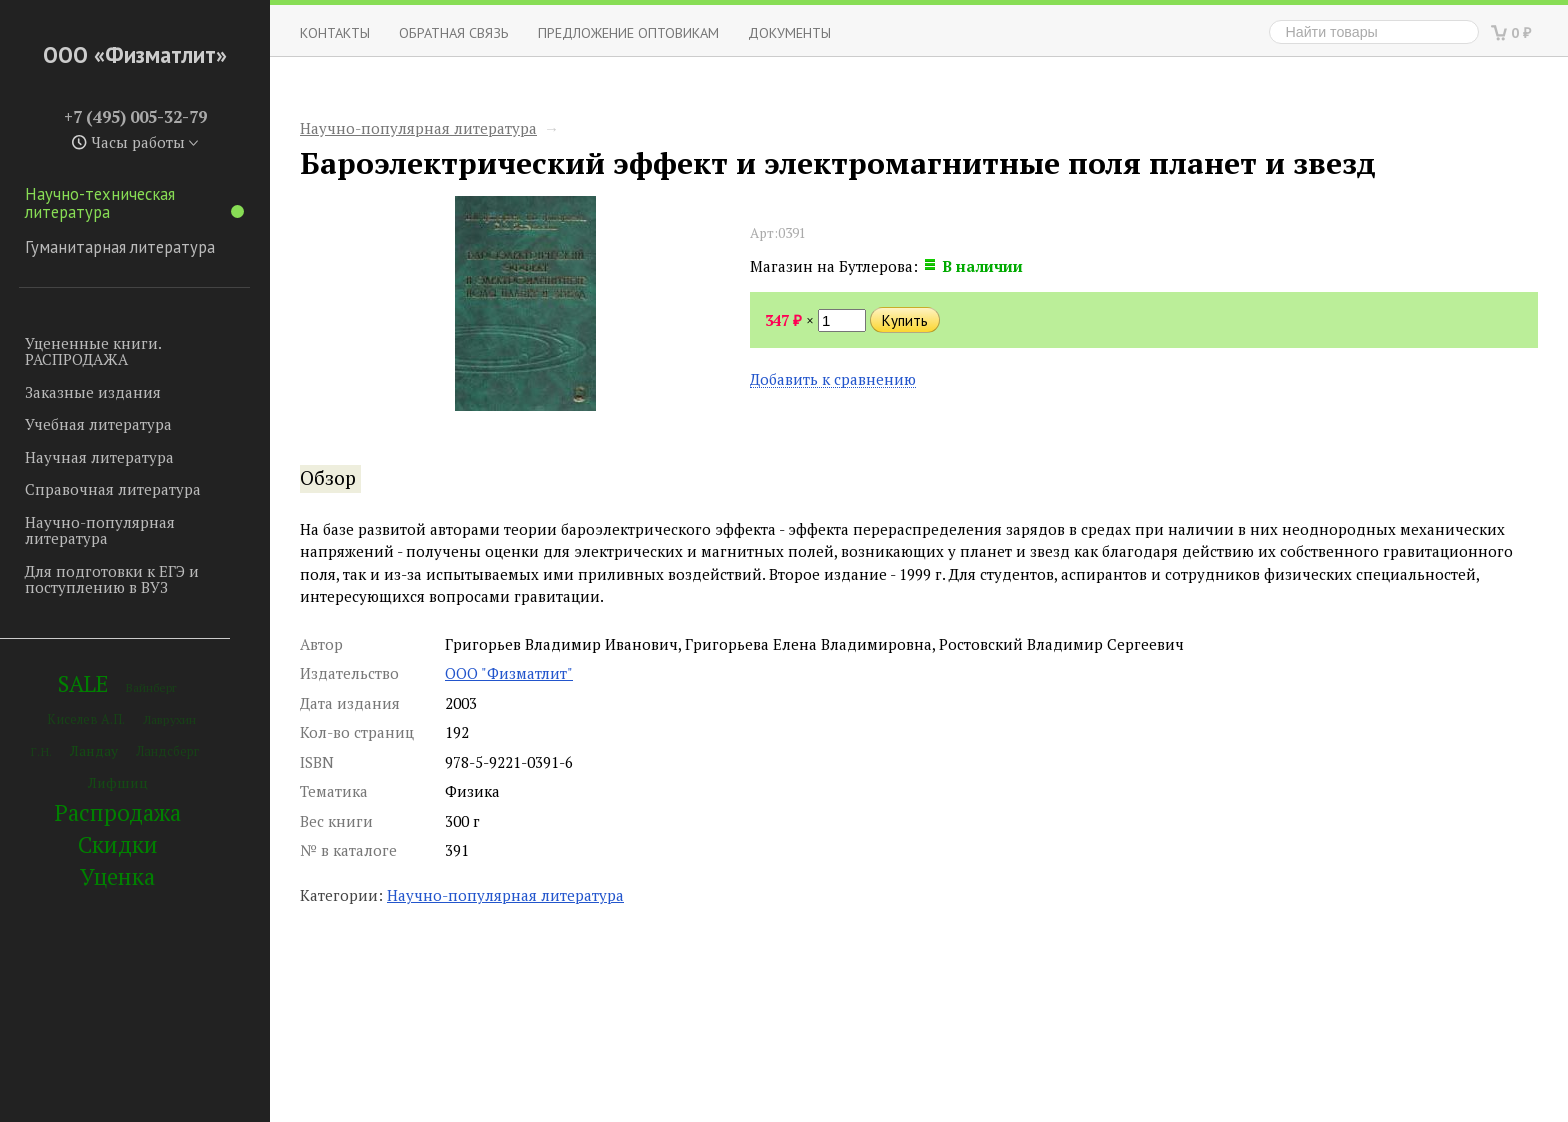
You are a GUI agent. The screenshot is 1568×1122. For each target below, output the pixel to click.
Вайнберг (151, 687)
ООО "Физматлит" (509, 673)
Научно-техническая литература (134, 203)
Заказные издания (93, 392)
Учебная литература (98, 424)
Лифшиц (118, 782)
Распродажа (118, 812)
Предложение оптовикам (628, 32)
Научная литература (99, 457)
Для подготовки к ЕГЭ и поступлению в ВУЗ (112, 579)
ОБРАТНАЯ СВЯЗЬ (454, 32)
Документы (789, 32)
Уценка (117, 876)
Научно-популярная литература (100, 530)
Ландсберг (167, 751)
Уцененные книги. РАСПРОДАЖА (93, 351)
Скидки (118, 844)
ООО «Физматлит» (135, 54)
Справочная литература (113, 489)
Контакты (335, 32)
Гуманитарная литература (120, 247)
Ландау (94, 750)
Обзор (328, 478)
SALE (83, 683)
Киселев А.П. (86, 719)
